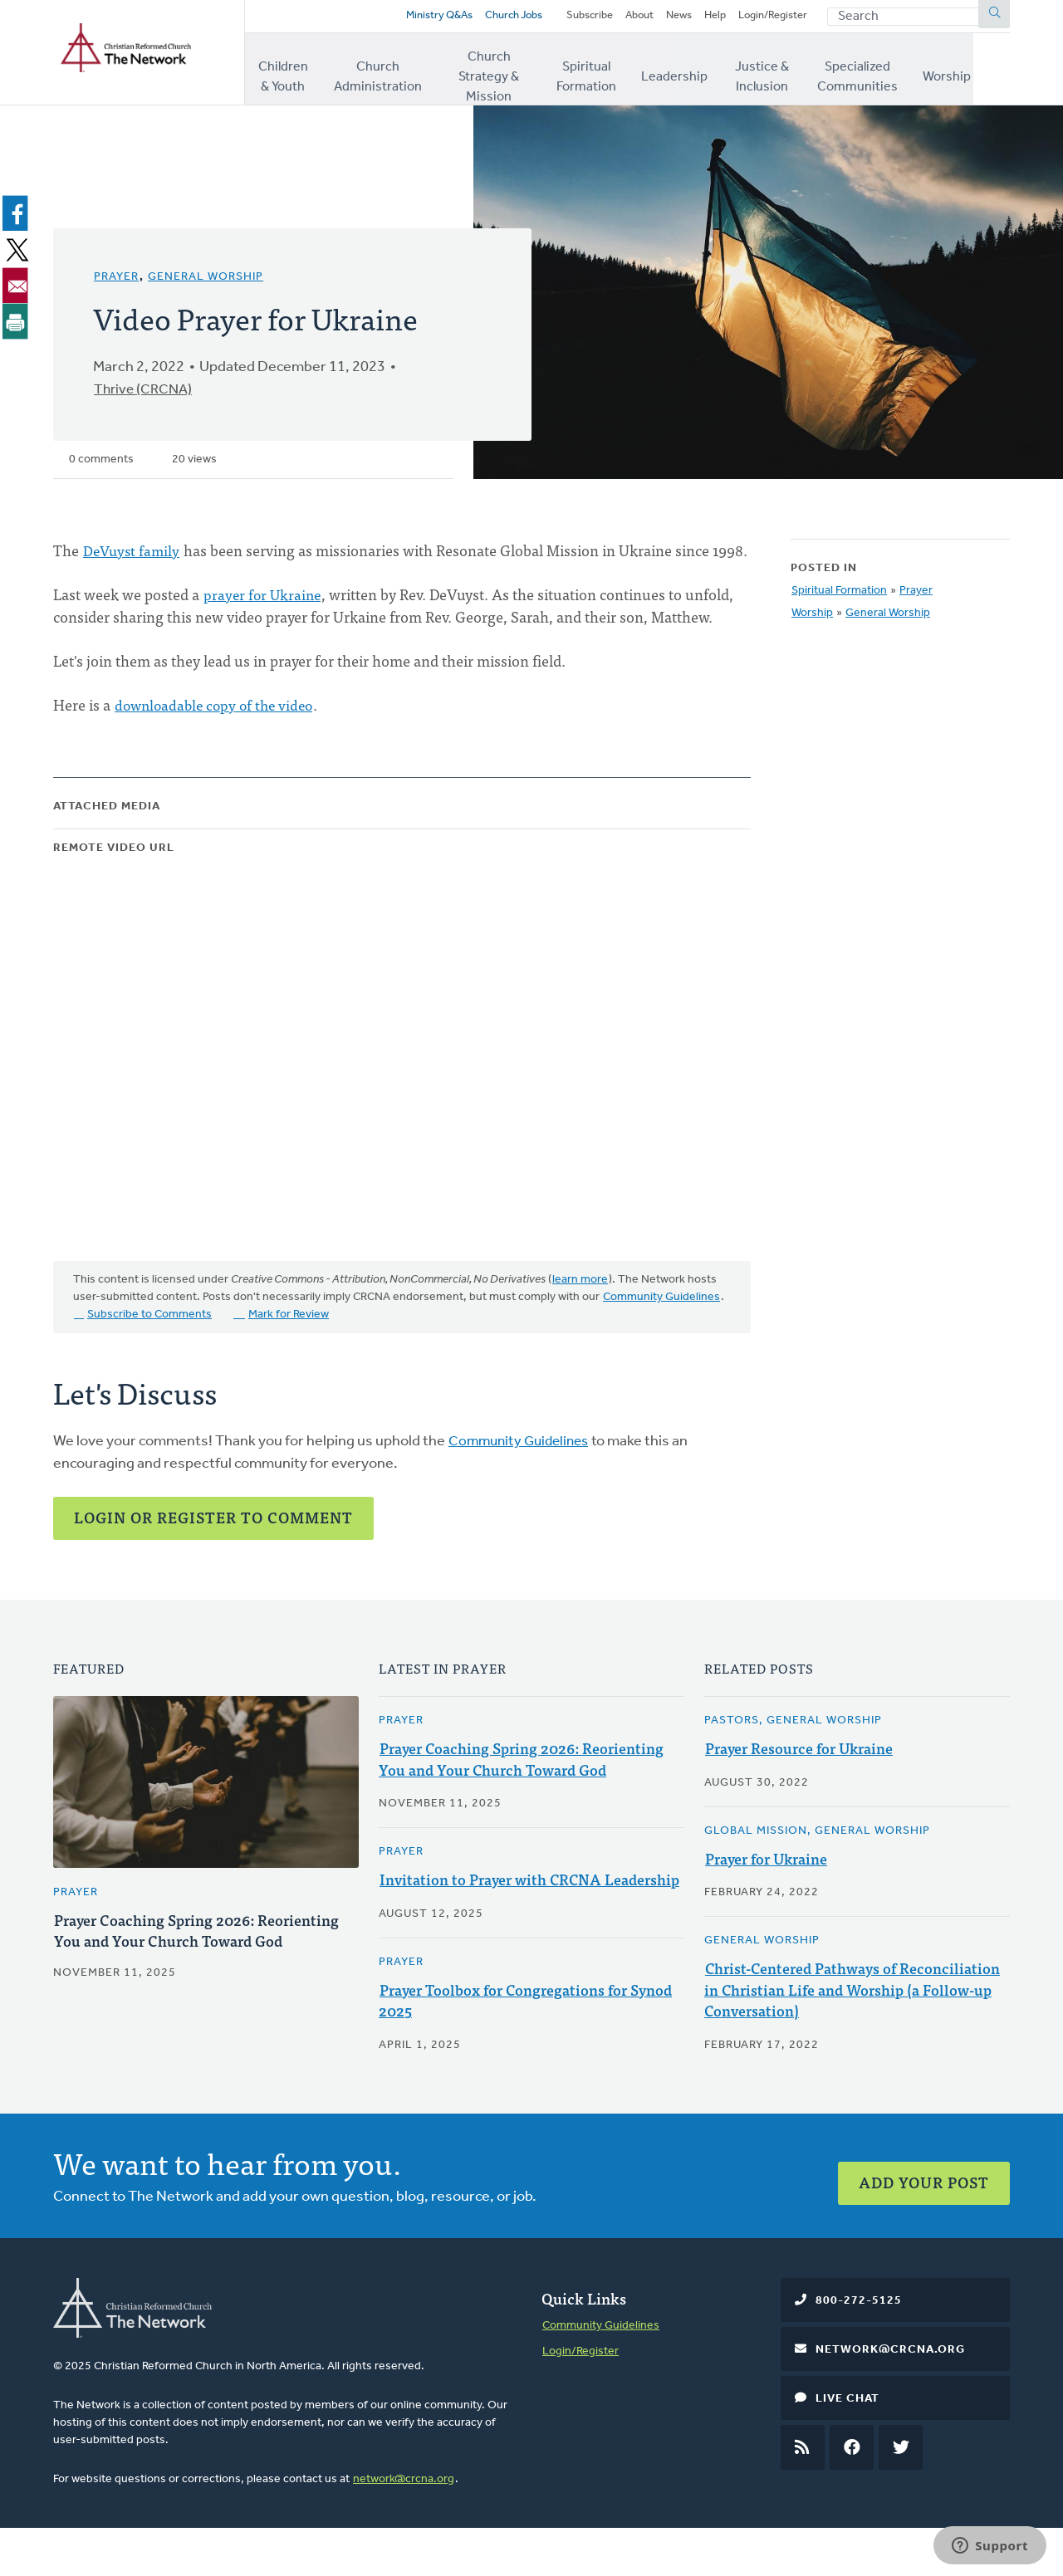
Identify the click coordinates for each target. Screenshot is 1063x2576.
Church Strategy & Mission (499, 73)
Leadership (697, 74)
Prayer (116, 282)
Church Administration (384, 73)
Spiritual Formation (608, 73)
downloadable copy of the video (218, 732)
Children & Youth (287, 73)
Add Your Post (924, 2223)
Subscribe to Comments (149, 1343)
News (667, 18)
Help (706, 18)
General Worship (205, 282)
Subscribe (570, 18)
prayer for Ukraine (263, 621)
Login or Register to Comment (213, 1545)
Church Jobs (484, 18)
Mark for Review (288, 1343)
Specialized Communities (892, 73)
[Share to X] (18, 254)
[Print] (18, 325)
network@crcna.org (403, 2526)
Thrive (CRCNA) (145, 395)
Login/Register (769, 18)
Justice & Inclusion (787, 73)
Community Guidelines (661, 1325)
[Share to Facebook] (18, 218)
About (624, 18)
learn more (580, 1308)
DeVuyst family (133, 555)
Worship (986, 74)
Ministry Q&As (402, 18)
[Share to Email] (18, 289)
